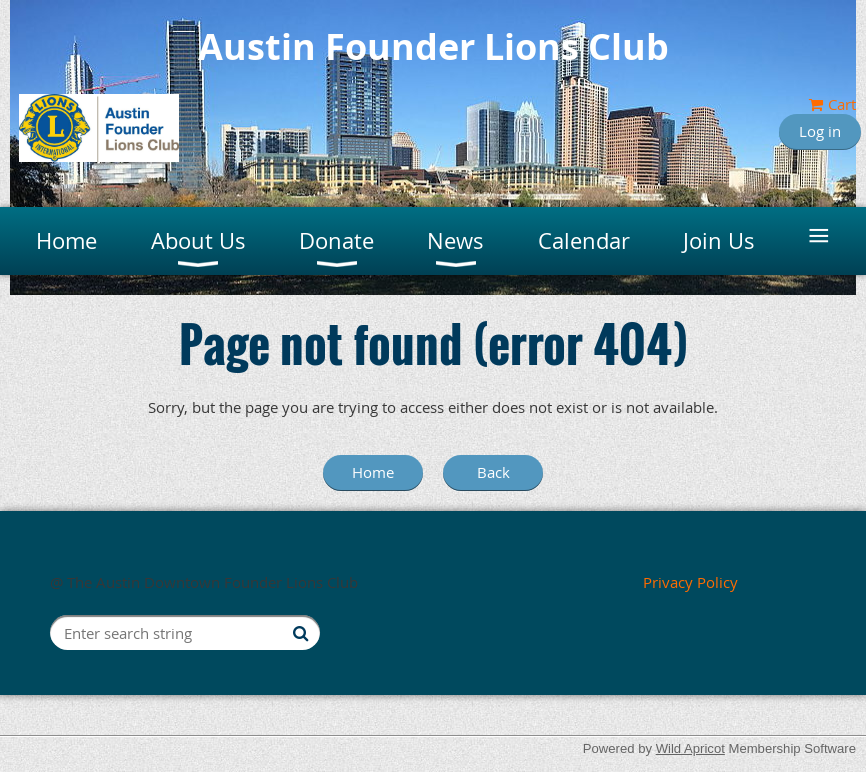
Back (493, 472)
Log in (820, 131)
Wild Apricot (690, 748)
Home (373, 472)
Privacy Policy (690, 582)
